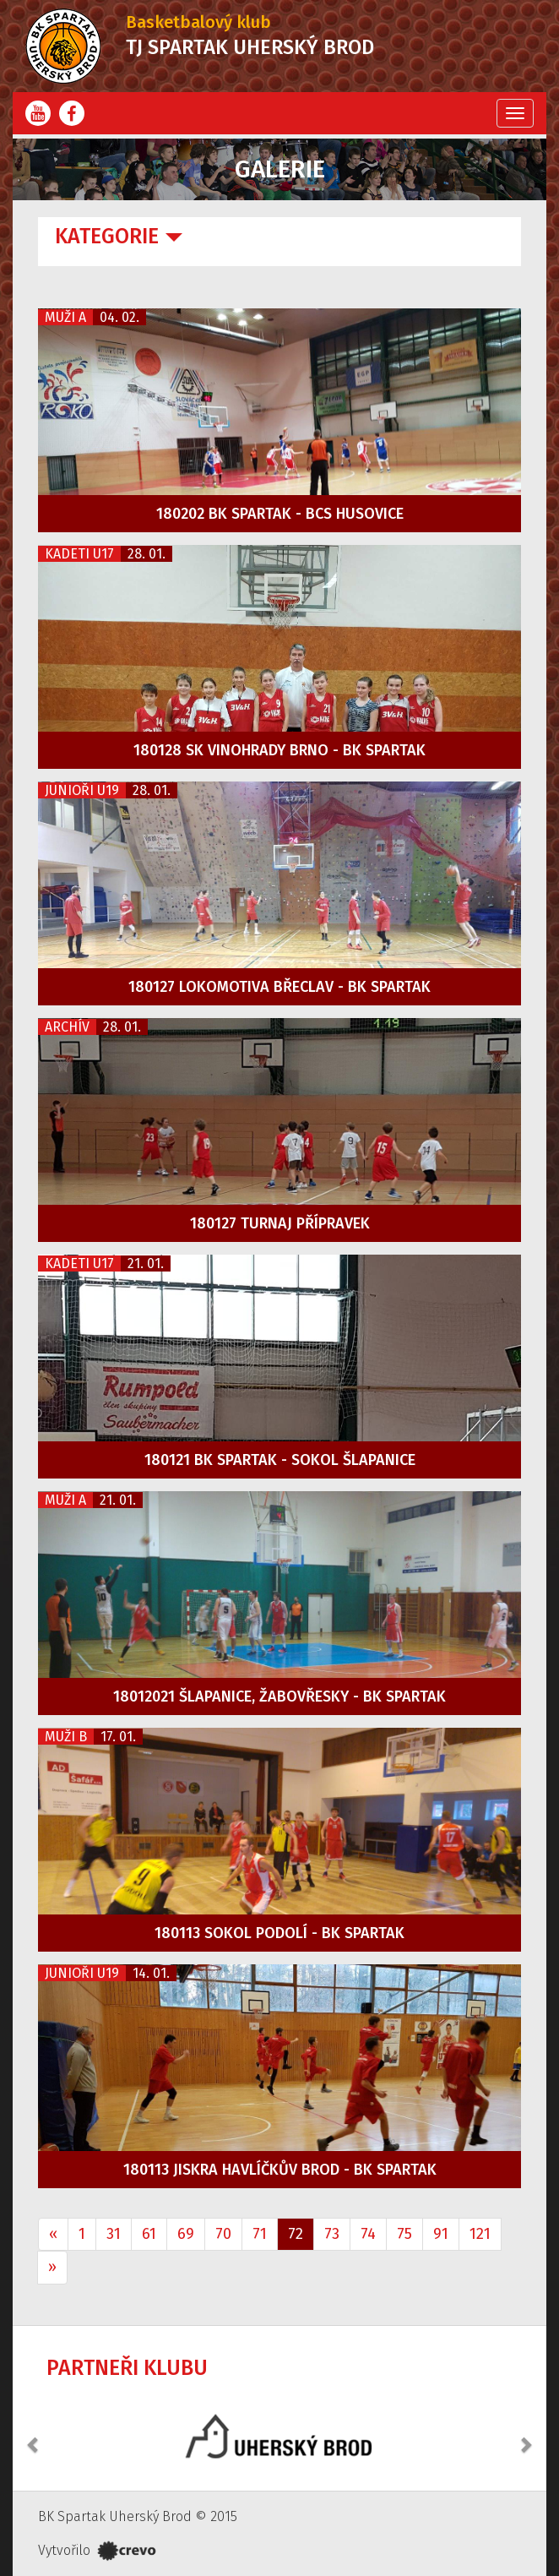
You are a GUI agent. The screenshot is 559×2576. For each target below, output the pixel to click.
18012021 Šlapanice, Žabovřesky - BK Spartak (279, 1696)
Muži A (65, 317)
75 (404, 2234)
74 (368, 2234)
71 (259, 2234)
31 (113, 2234)
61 (149, 2234)
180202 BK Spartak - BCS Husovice (280, 513)
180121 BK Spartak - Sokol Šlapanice (279, 1460)
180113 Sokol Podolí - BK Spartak (279, 1933)
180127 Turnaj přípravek (280, 1223)
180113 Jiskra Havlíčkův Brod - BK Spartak (280, 2169)
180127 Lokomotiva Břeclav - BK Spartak (279, 987)
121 (480, 2234)
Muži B (66, 1737)
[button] (34, 2436)
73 (331, 2234)
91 (440, 2234)
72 (295, 2234)
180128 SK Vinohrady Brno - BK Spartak (279, 750)
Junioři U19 (82, 790)
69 (185, 2234)
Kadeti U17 (79, 554)
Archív (67, 1027)
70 (223, 2234)
